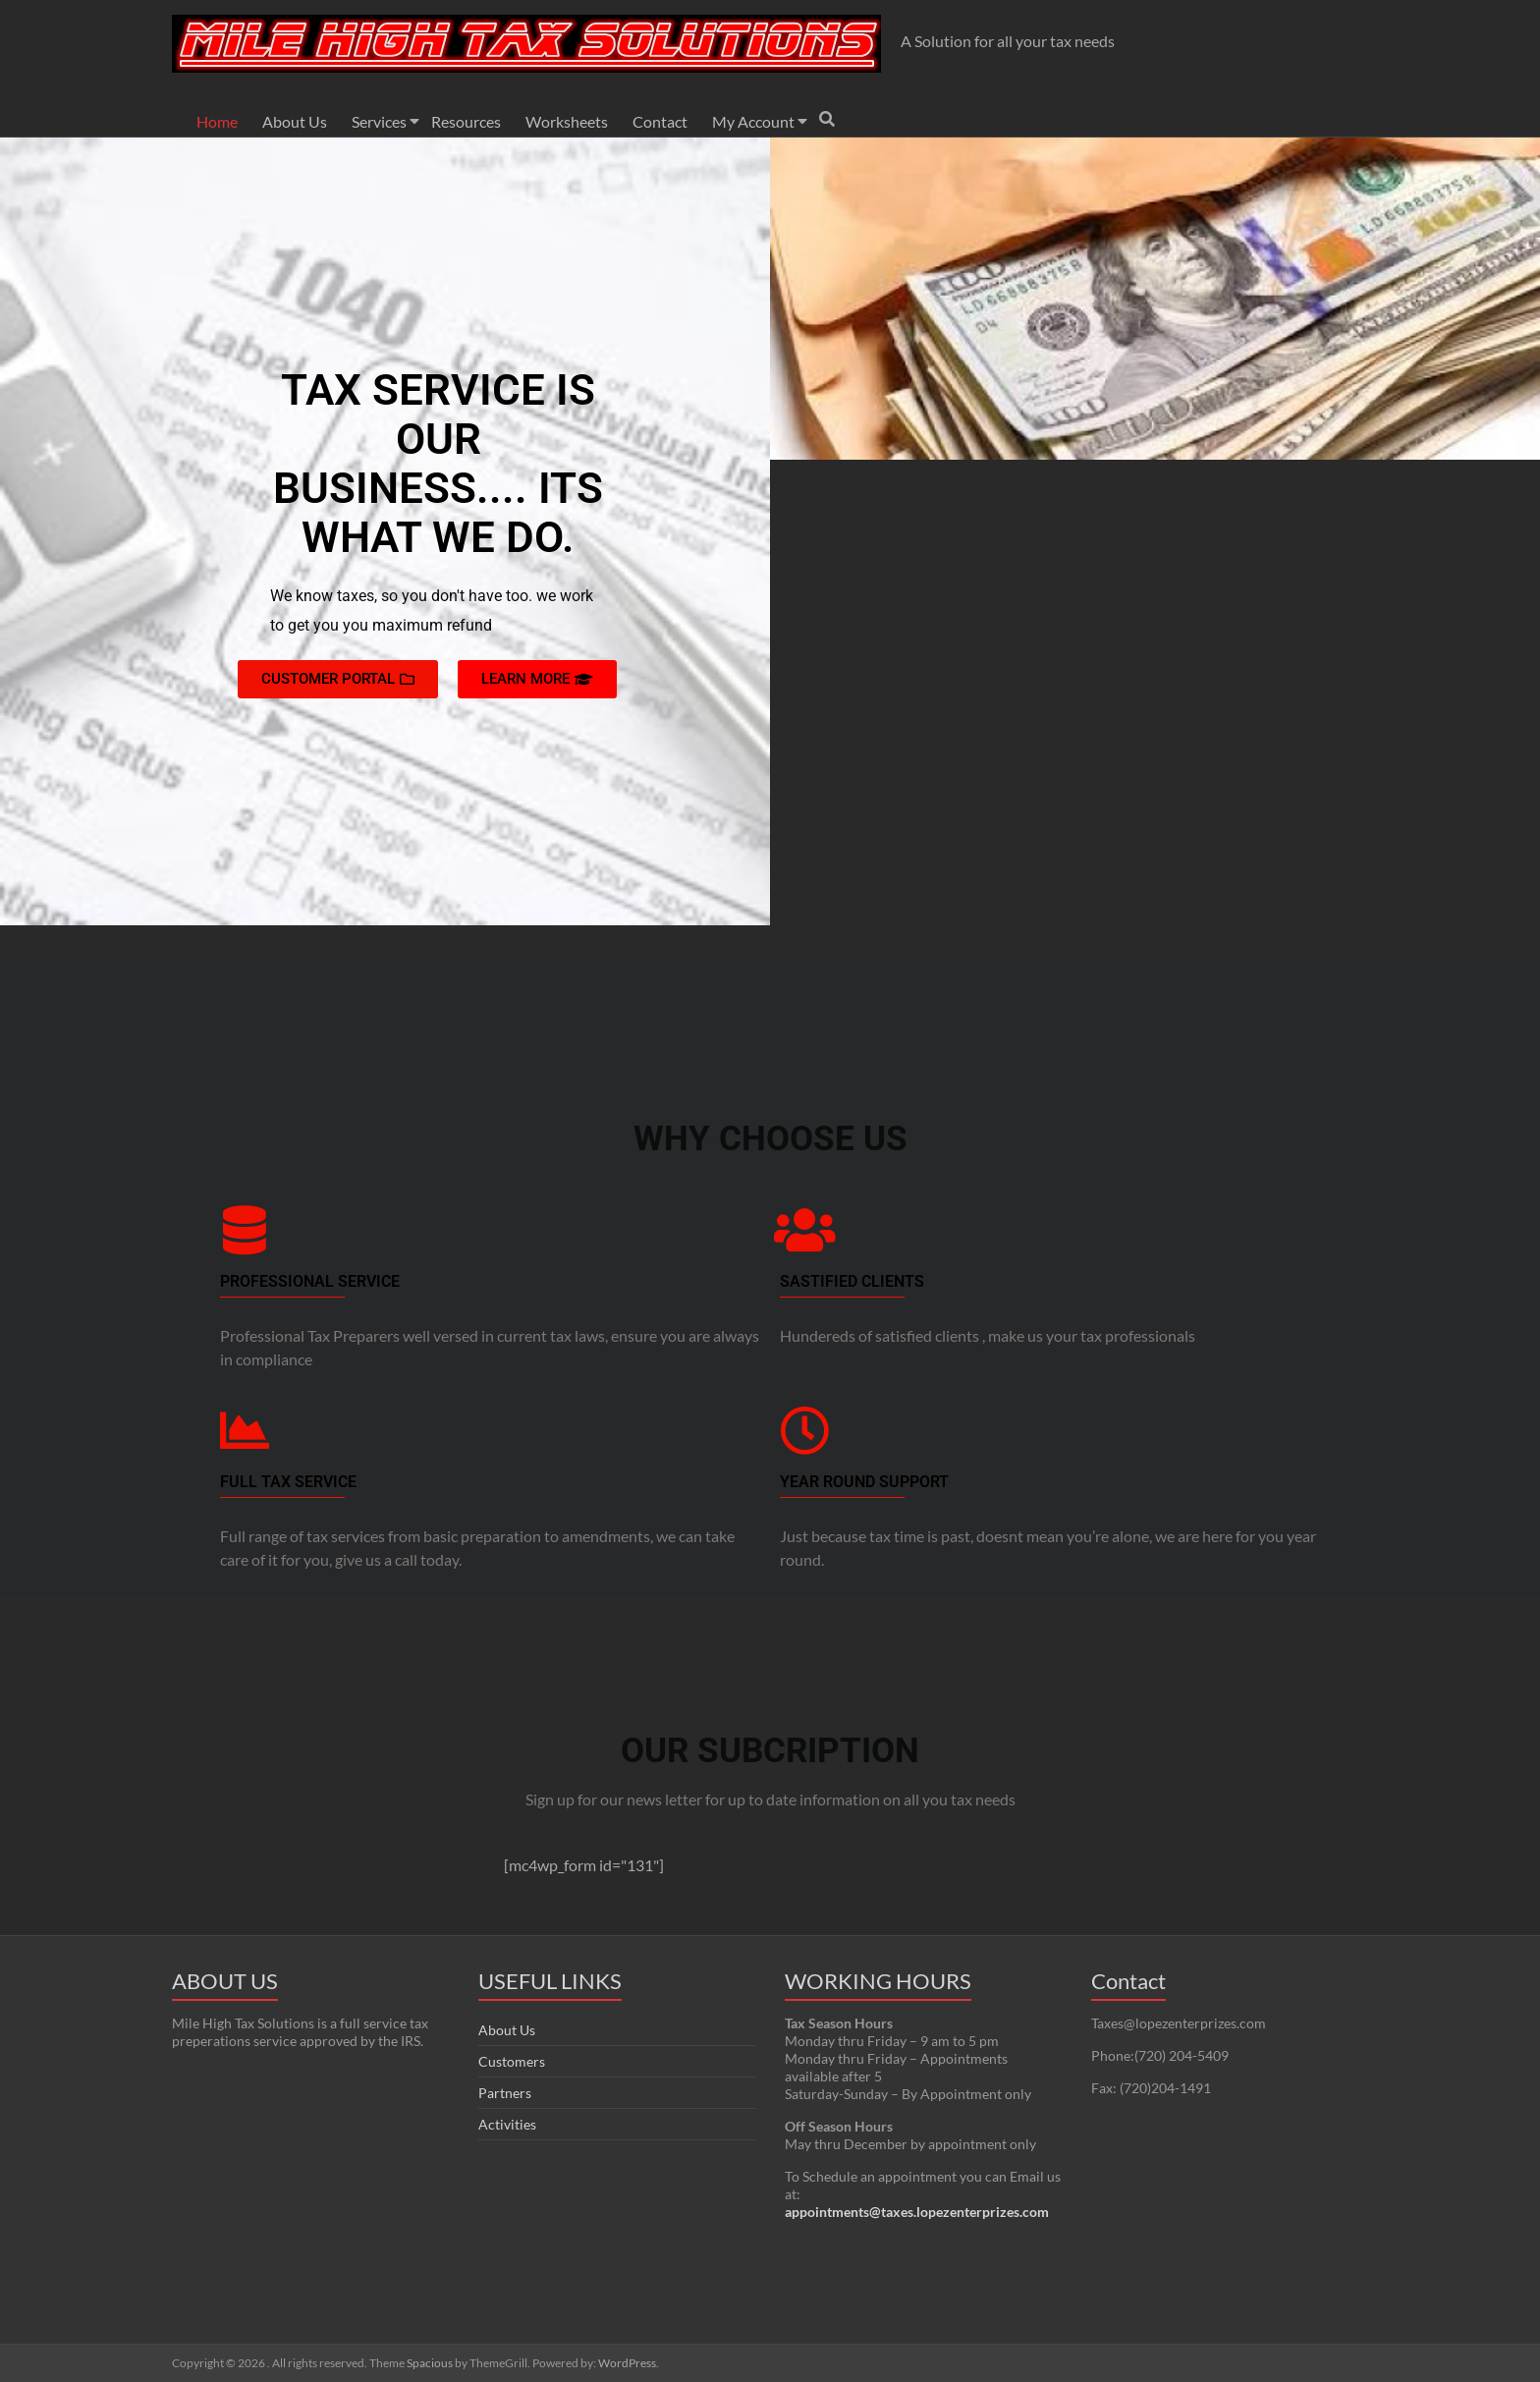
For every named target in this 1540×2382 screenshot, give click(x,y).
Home (217, 121)
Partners (504, 2092)
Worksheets (566, 121)
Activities (507, 2124)
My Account (753, 121)
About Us (294, 121)
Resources (466, 121)
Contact (660, 121)
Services (379, 121)
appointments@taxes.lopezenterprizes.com (917, 2211)
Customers (511, 2061)
